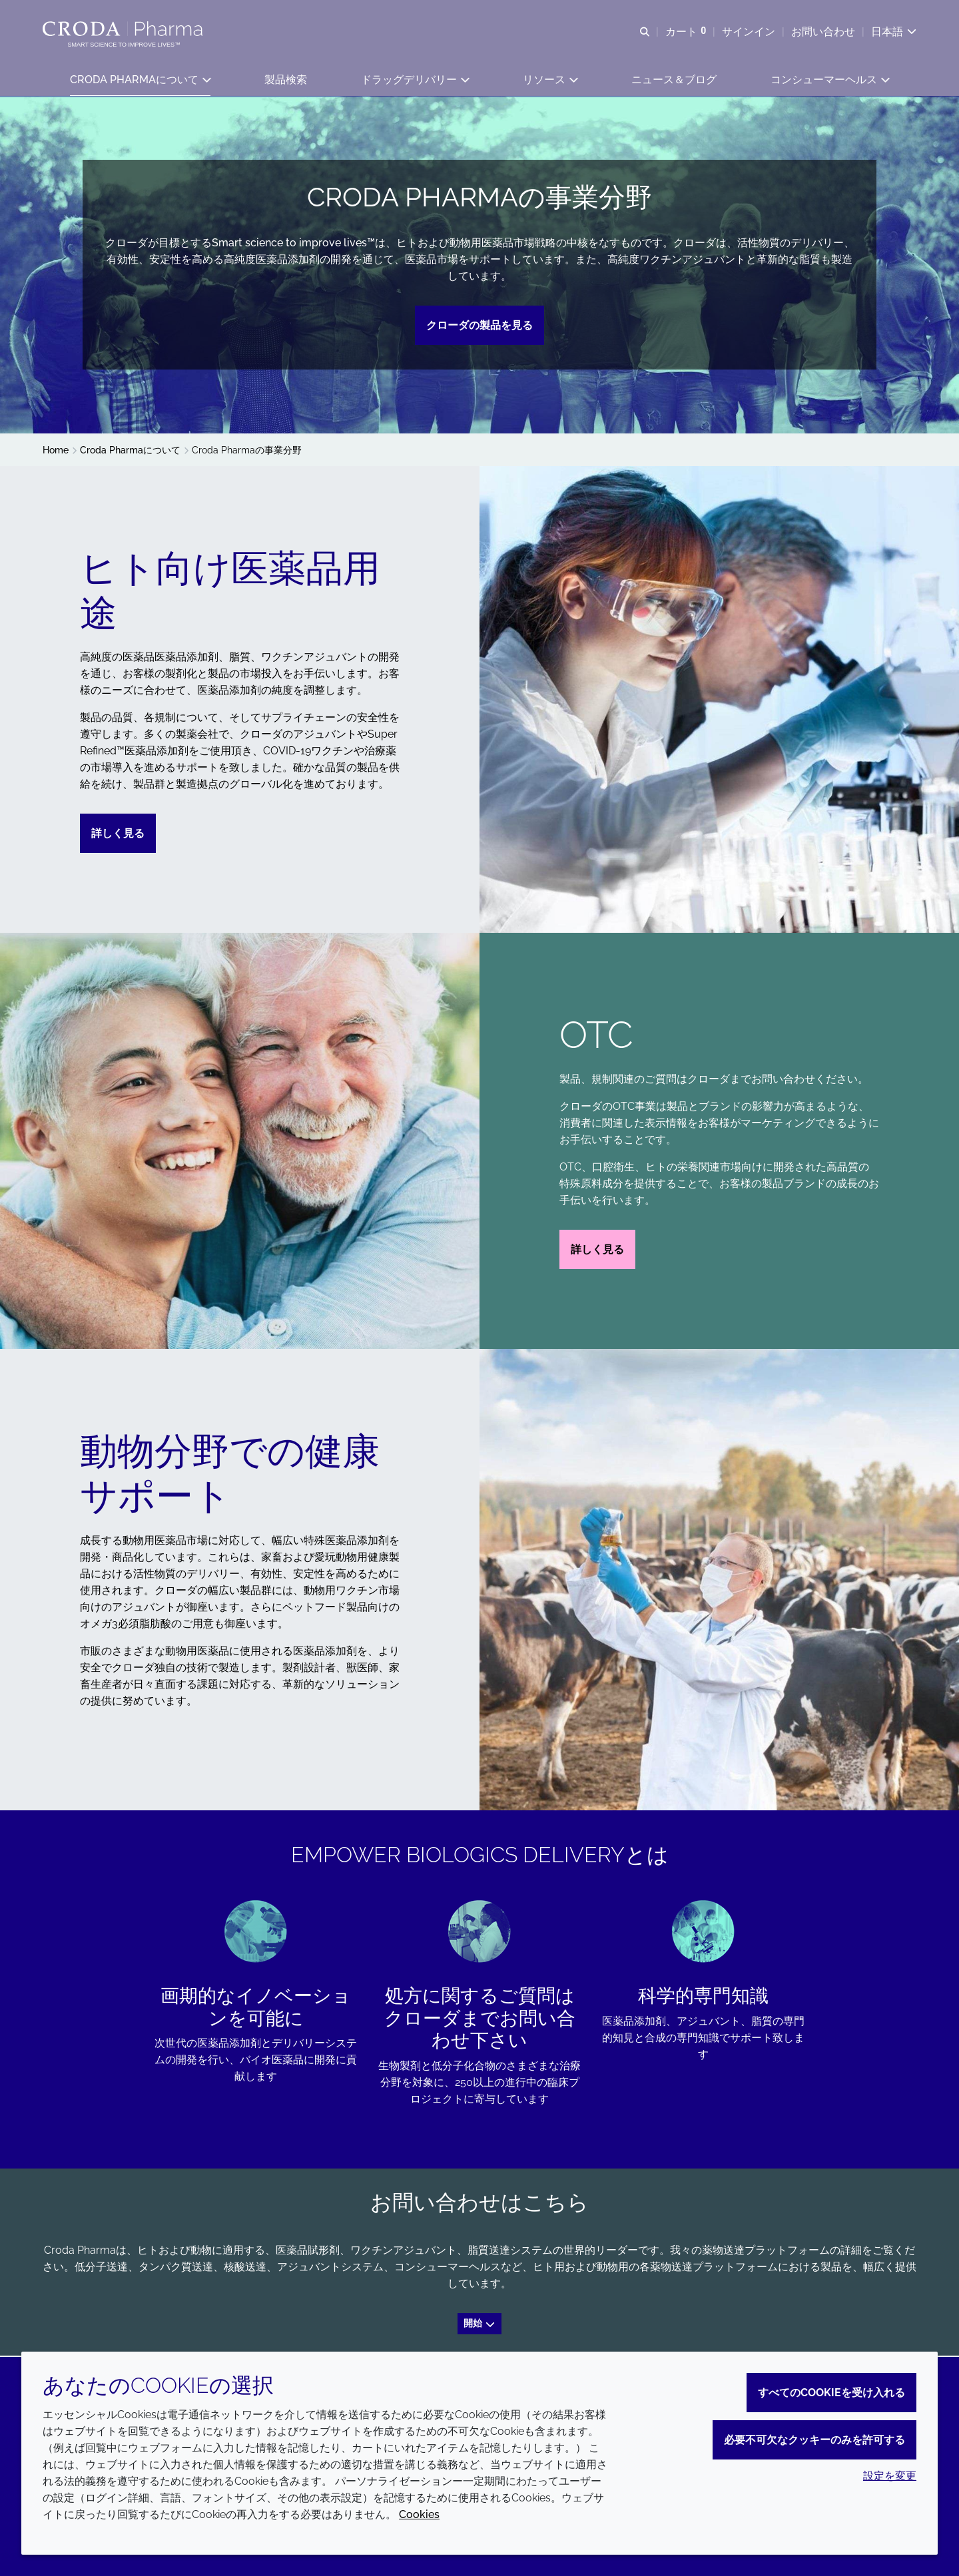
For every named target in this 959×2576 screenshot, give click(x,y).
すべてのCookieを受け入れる (831, 2392)
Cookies (419, 2514)
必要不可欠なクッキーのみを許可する (814, 2440)
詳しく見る (118, 834)
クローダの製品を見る (479, 326)
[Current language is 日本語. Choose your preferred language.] (893, 31)
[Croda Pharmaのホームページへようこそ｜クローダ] (124, 28)
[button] (140, 80)
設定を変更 (889, 2475)
